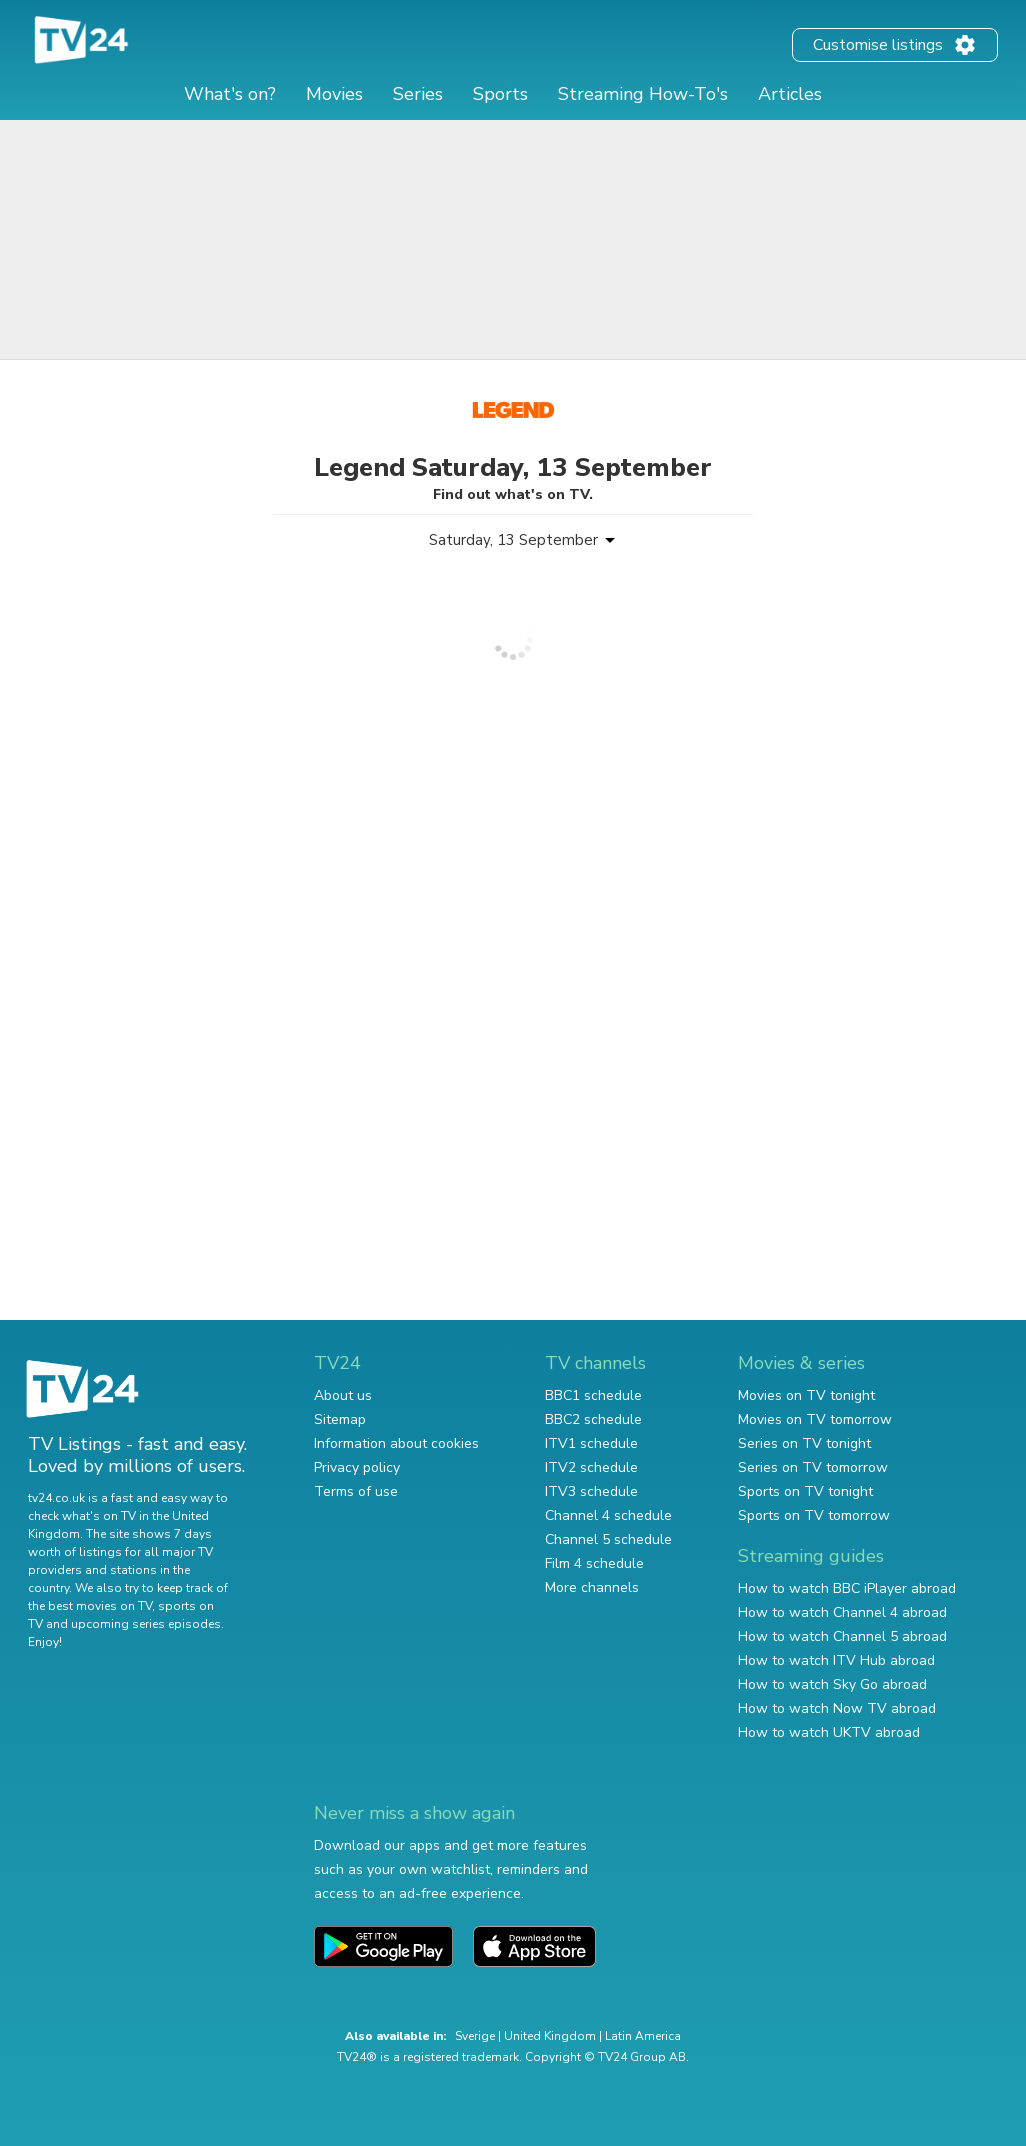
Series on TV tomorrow (813, 1467)
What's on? (230, 94)
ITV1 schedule (591, 1443)
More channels (592, 1587)
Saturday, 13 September (513, 540)
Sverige (475, 2036)
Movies (334, 94)
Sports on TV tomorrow (814, 1515)
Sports (500, 94)
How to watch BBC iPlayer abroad (847, 1588)
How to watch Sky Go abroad (832, 1684)
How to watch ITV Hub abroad (836, 1660)
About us (343, 1395)
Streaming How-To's (643, 94)
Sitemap (340, 1419)
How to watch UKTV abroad (829, 1732)
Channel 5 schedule (608, 1539)
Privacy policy (357, 1467)
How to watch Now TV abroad (837, 1708)
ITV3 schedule (591, 1491)
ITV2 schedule (591, 1467)
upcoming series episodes (146, 1624)
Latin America (643, 2036)
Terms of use (356, 1491)
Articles (790, 94)
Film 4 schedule (594, 1563)
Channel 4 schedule (608, 1515)
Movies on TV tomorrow (815, 1419)
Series (418, 94)
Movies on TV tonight (806, 1395)
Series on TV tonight (804, 1443)
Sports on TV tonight (805, 1491)
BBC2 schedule (593, 1419)
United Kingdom (550, 2036)
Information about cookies (396, 1443)
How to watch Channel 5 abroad (842, 1636)
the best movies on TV (90, 1606)
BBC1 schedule (593, 1395)
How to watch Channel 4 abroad (842, 1612)
